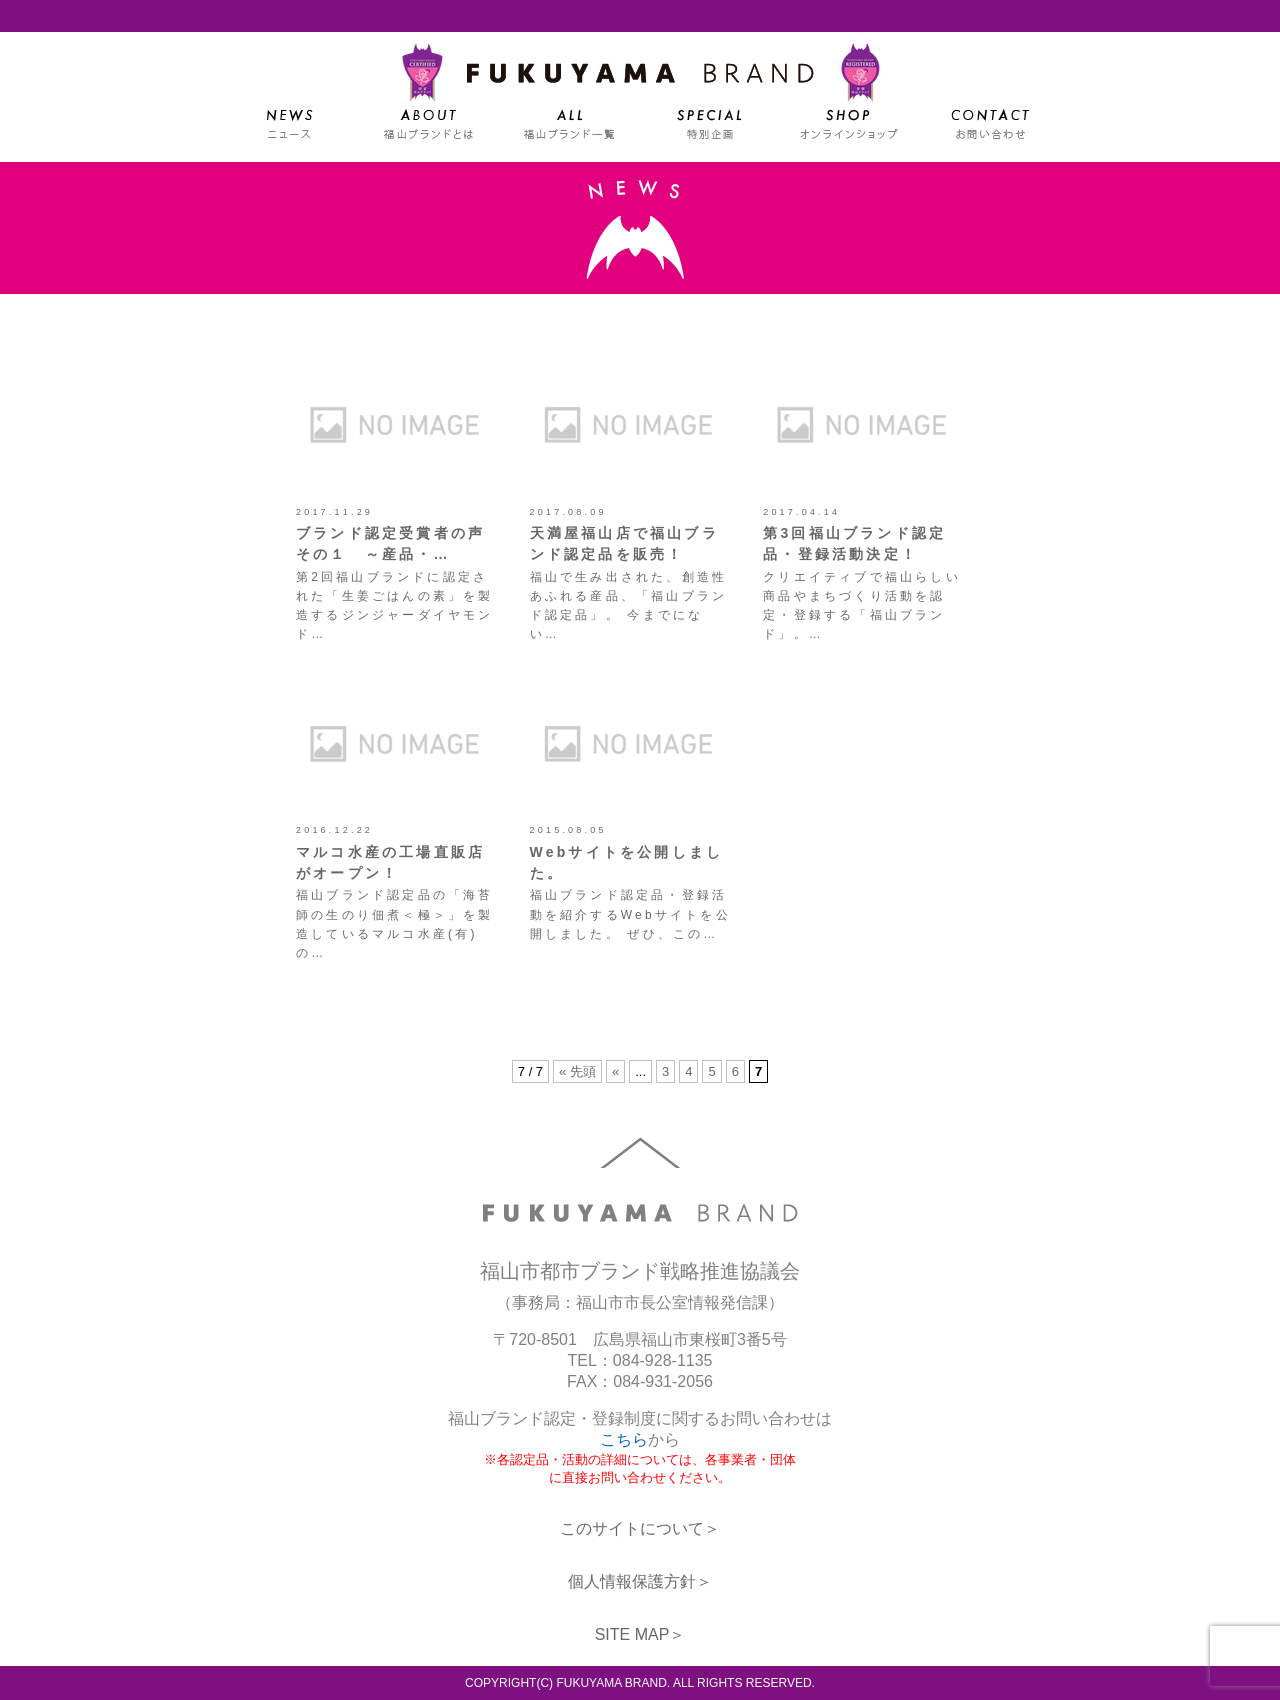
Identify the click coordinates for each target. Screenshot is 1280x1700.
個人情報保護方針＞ (640, 1581)
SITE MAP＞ (640, 1634)
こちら (624, 1439)
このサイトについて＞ (640, 1528)
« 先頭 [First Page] (577, 1071)
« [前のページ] (615, 1071)
